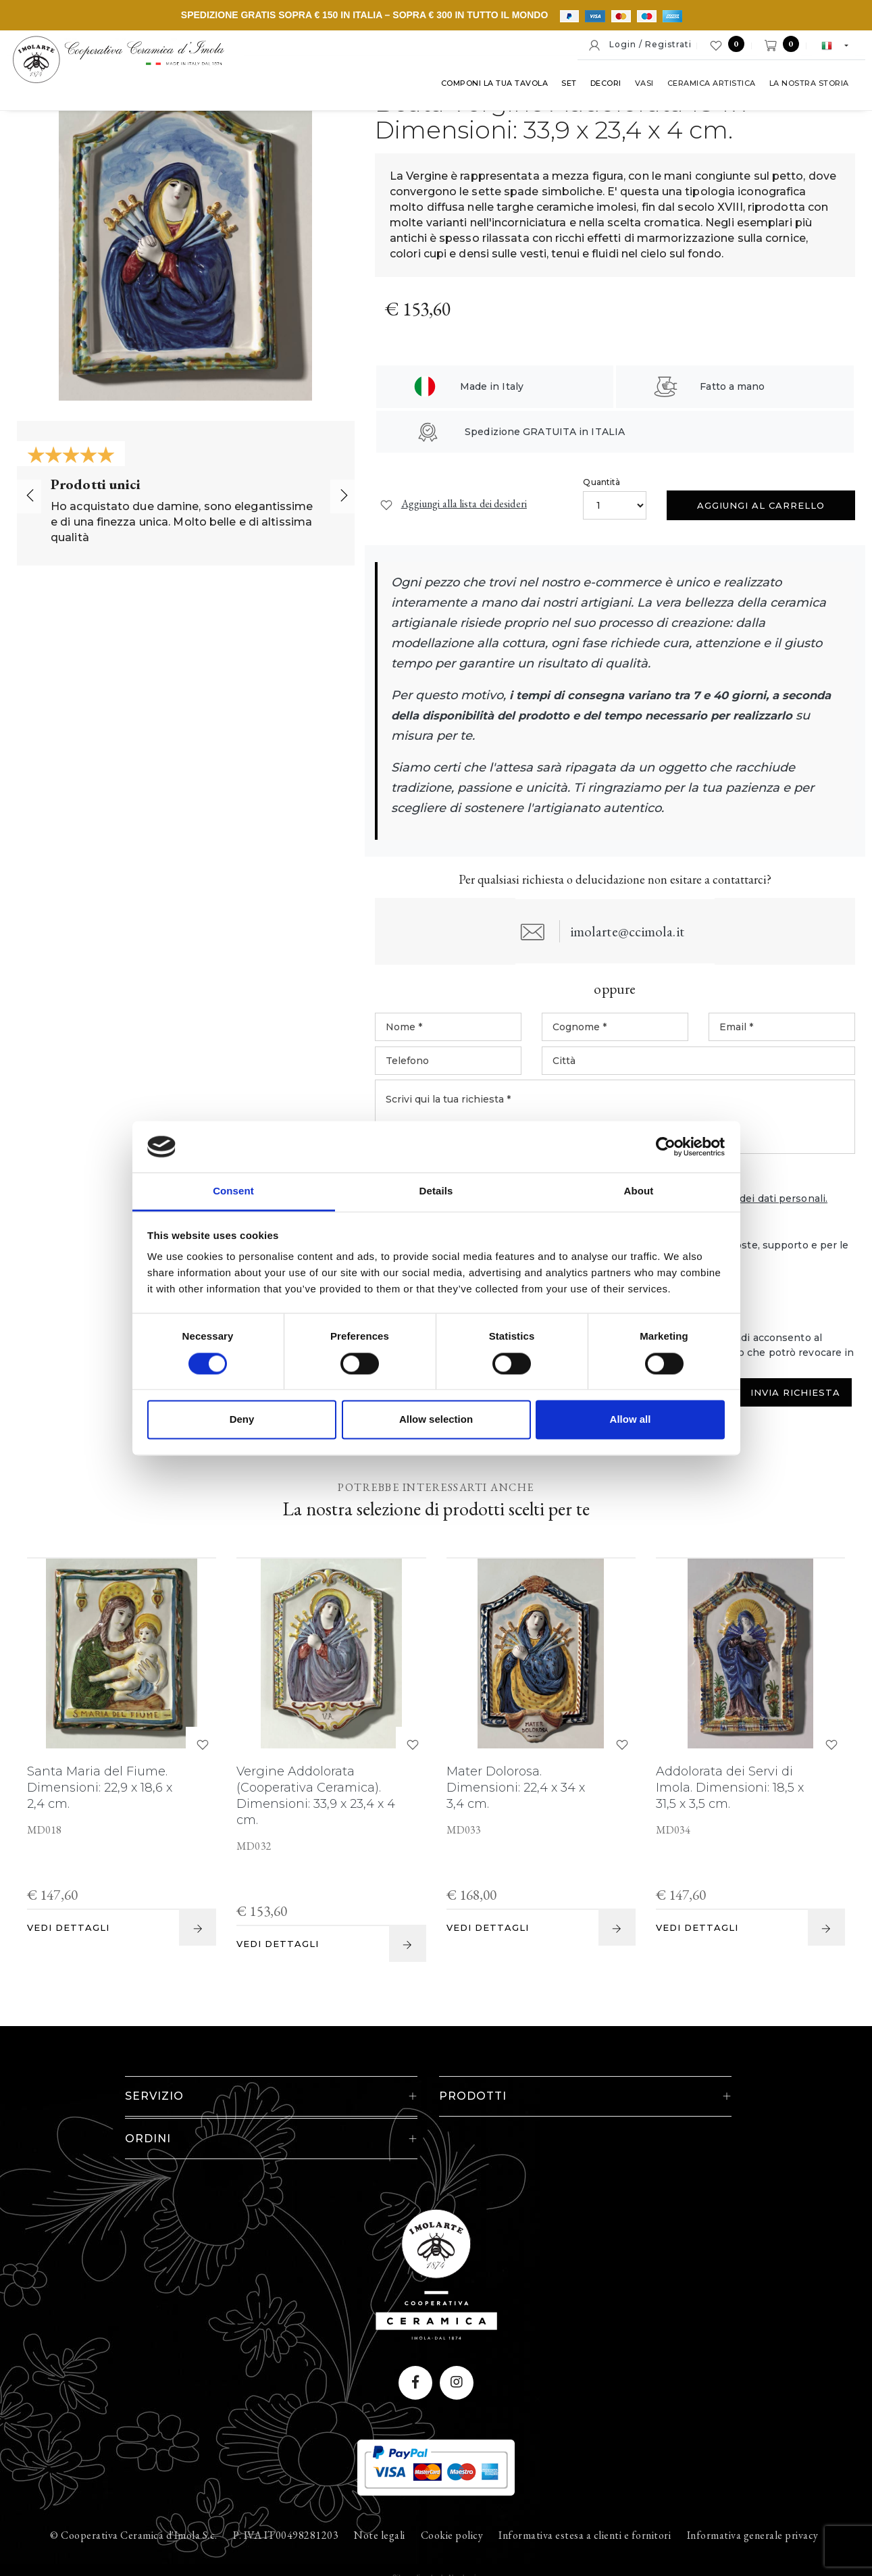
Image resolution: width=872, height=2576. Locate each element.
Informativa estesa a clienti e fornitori (584, 2496)
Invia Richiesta (795, 1393)
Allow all (630, 1419)
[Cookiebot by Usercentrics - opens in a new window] (666, 1146)
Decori (601, 87)
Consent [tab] (233, 1191)
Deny (242, 1419)
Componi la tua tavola (490, 87)
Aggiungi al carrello (761, 505)
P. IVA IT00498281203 (285, 2496)
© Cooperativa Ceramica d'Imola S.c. (133, 2496)
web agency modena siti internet (436, 2538)
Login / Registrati (640, 45)
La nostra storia (805, 87)
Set (565, 87)
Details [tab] (436, 1191)
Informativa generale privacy (753, 2496)
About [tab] (639, 1191)
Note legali (379, 2496)
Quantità (601, 482)
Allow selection (436, 1419)
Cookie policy (452, 2496)
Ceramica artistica (707, 87)
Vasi (640, 87)
